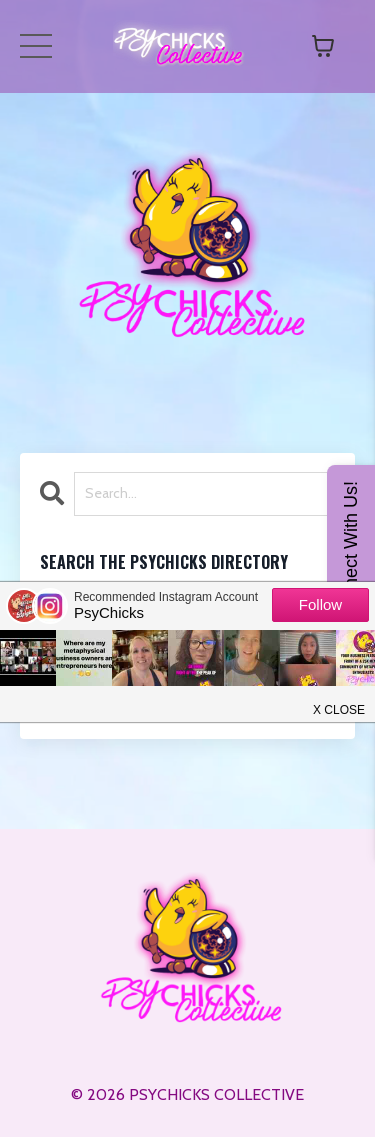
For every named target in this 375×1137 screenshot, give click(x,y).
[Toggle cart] (323, 46)
